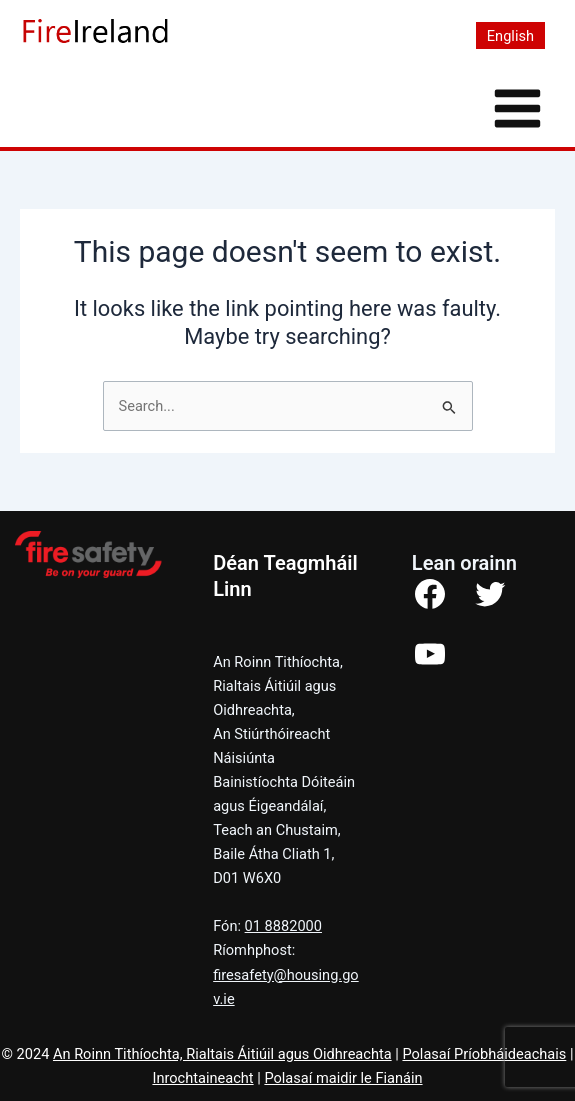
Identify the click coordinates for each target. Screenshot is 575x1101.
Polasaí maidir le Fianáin (343, 1078)
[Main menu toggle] (517, 108)
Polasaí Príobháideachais (484, 1054)
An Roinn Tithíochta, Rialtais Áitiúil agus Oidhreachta (222, 1054)
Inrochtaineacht (202, 1078)
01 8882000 (283, 926)
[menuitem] (510, 36)
